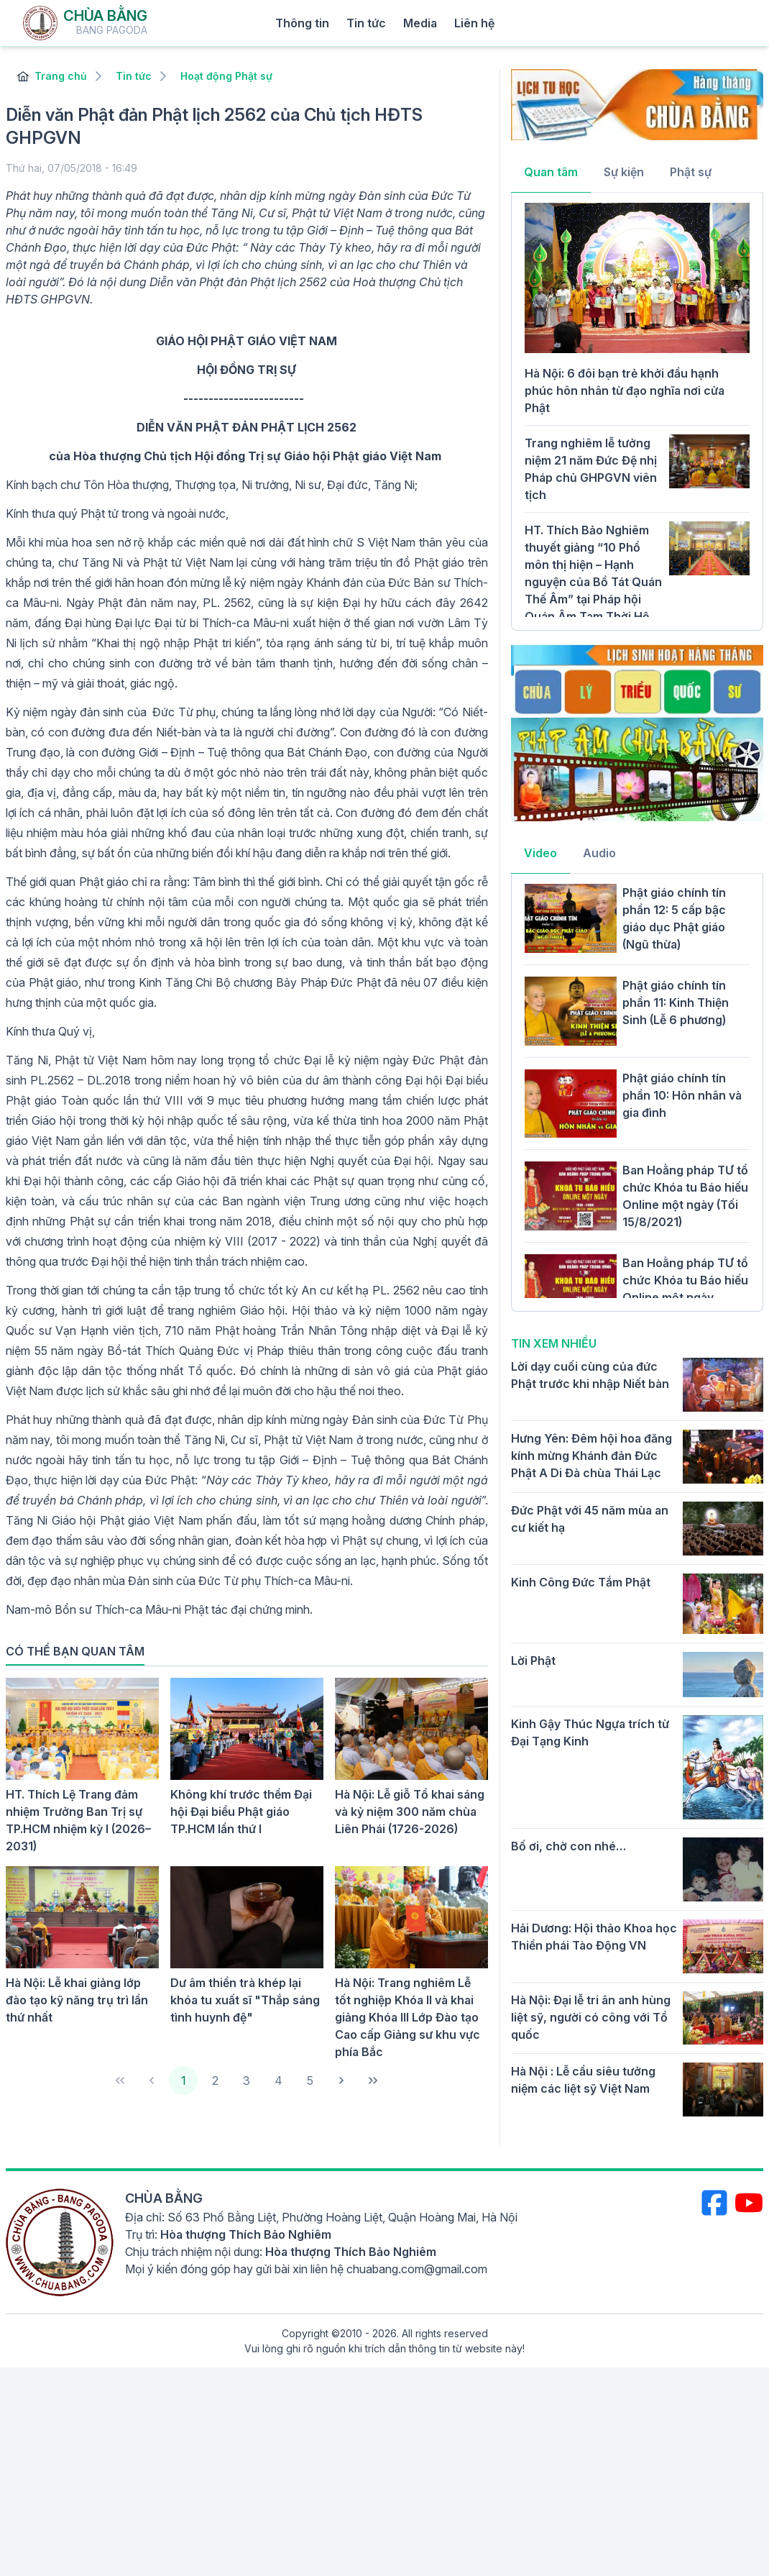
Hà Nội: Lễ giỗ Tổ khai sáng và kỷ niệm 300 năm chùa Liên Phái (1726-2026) (409, 1811)
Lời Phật (533, 1660)
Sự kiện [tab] (624, 172)
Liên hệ (474, 23)
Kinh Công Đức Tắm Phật (580, 1582)
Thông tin (302, 23)
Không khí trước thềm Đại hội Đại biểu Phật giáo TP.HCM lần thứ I (241, 1811)
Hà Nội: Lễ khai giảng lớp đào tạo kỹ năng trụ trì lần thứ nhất (77, 2000)
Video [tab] (540, 853)
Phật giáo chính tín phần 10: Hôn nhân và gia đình (682, 1095)
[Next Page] (341, 2080)
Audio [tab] (599, 853)
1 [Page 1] (183, 2080)
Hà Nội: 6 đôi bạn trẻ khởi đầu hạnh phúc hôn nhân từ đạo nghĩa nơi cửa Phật (624, 390)
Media (420, 23)
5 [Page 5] (310, 2080)
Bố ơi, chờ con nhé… (568, 1846)
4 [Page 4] (278, 2080)
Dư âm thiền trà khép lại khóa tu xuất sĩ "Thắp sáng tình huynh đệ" (245, 2000)
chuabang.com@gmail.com (416, 2269)
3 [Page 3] (246, 2080)
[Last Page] (373, 2080)
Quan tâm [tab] (551, 172)
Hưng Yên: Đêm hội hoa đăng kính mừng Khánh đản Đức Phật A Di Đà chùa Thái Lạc (591, 1455)
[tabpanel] (637, 410)
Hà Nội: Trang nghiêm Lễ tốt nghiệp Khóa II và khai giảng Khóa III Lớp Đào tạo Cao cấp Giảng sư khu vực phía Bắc (407, 2017)
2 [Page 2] (215, 2080)
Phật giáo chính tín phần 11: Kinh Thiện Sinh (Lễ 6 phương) (675, 1002)
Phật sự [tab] (691, 172)
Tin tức (366, 23)
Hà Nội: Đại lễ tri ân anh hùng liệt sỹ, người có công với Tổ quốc (591, 2017)
